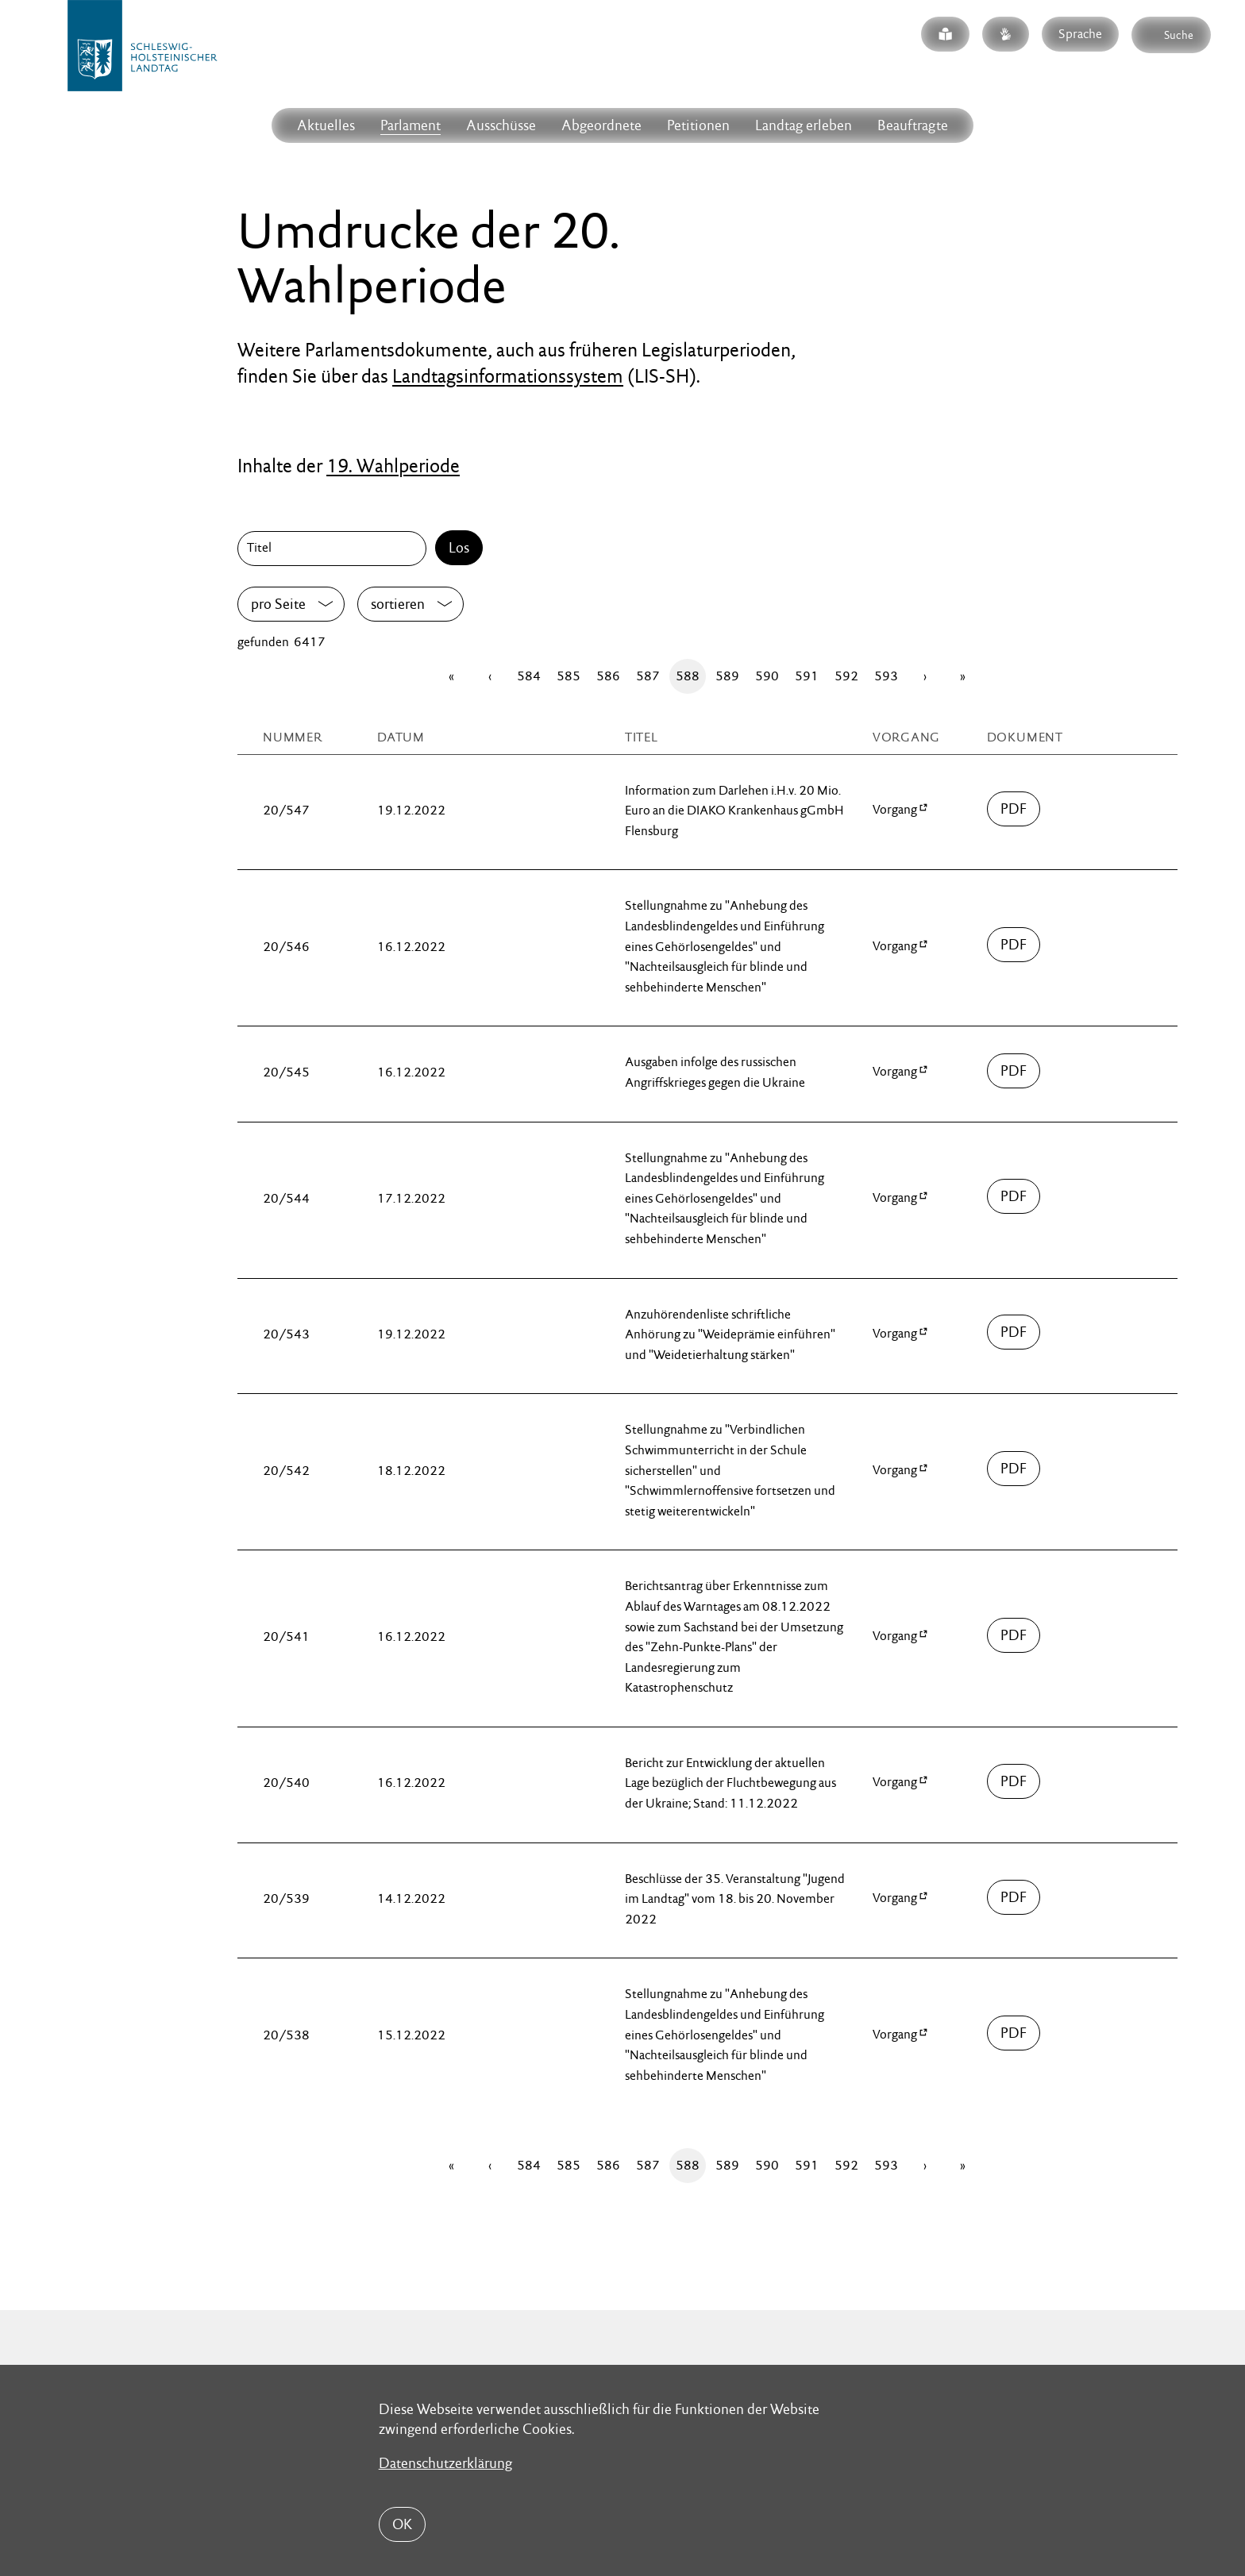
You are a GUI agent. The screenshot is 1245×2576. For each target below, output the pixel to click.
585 (568, 675)
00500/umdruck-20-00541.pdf (1014, 1635)
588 (688, 675)
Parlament (410, 125)
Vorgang (895, 809)
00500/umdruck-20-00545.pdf (1014, 1070)
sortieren (398, 603)
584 (529, 675)
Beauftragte (912, 125)
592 (846, 675)
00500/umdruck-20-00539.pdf (1014, 1897)
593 (886, 675)
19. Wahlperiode (393, 465)
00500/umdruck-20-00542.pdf (1014, 1468)
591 (807, 675)
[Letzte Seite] (963, 676)
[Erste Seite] (451, 676)
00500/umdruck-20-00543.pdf (1014, 1332)
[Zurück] (489, 676)
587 (648, 675)
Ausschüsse (501, 125)
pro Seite (278, 603)
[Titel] (335, 548)
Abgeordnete (601, 125)
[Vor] (925, 676)
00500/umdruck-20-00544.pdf (1014, 1196)
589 (727, 675)
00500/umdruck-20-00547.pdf (1014, 808)
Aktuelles (326, 125)
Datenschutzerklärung (445, 2463)
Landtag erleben (803, 125)
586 (608, 675)
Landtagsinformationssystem (507, 375)
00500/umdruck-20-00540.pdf (1014, 1781)
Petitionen (698, 125)
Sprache (1080, 33)
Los (459, 547)
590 (767, 675)
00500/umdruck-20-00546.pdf (1014, 944)
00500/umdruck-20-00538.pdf (1014, 2033)
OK (402, 2524)
